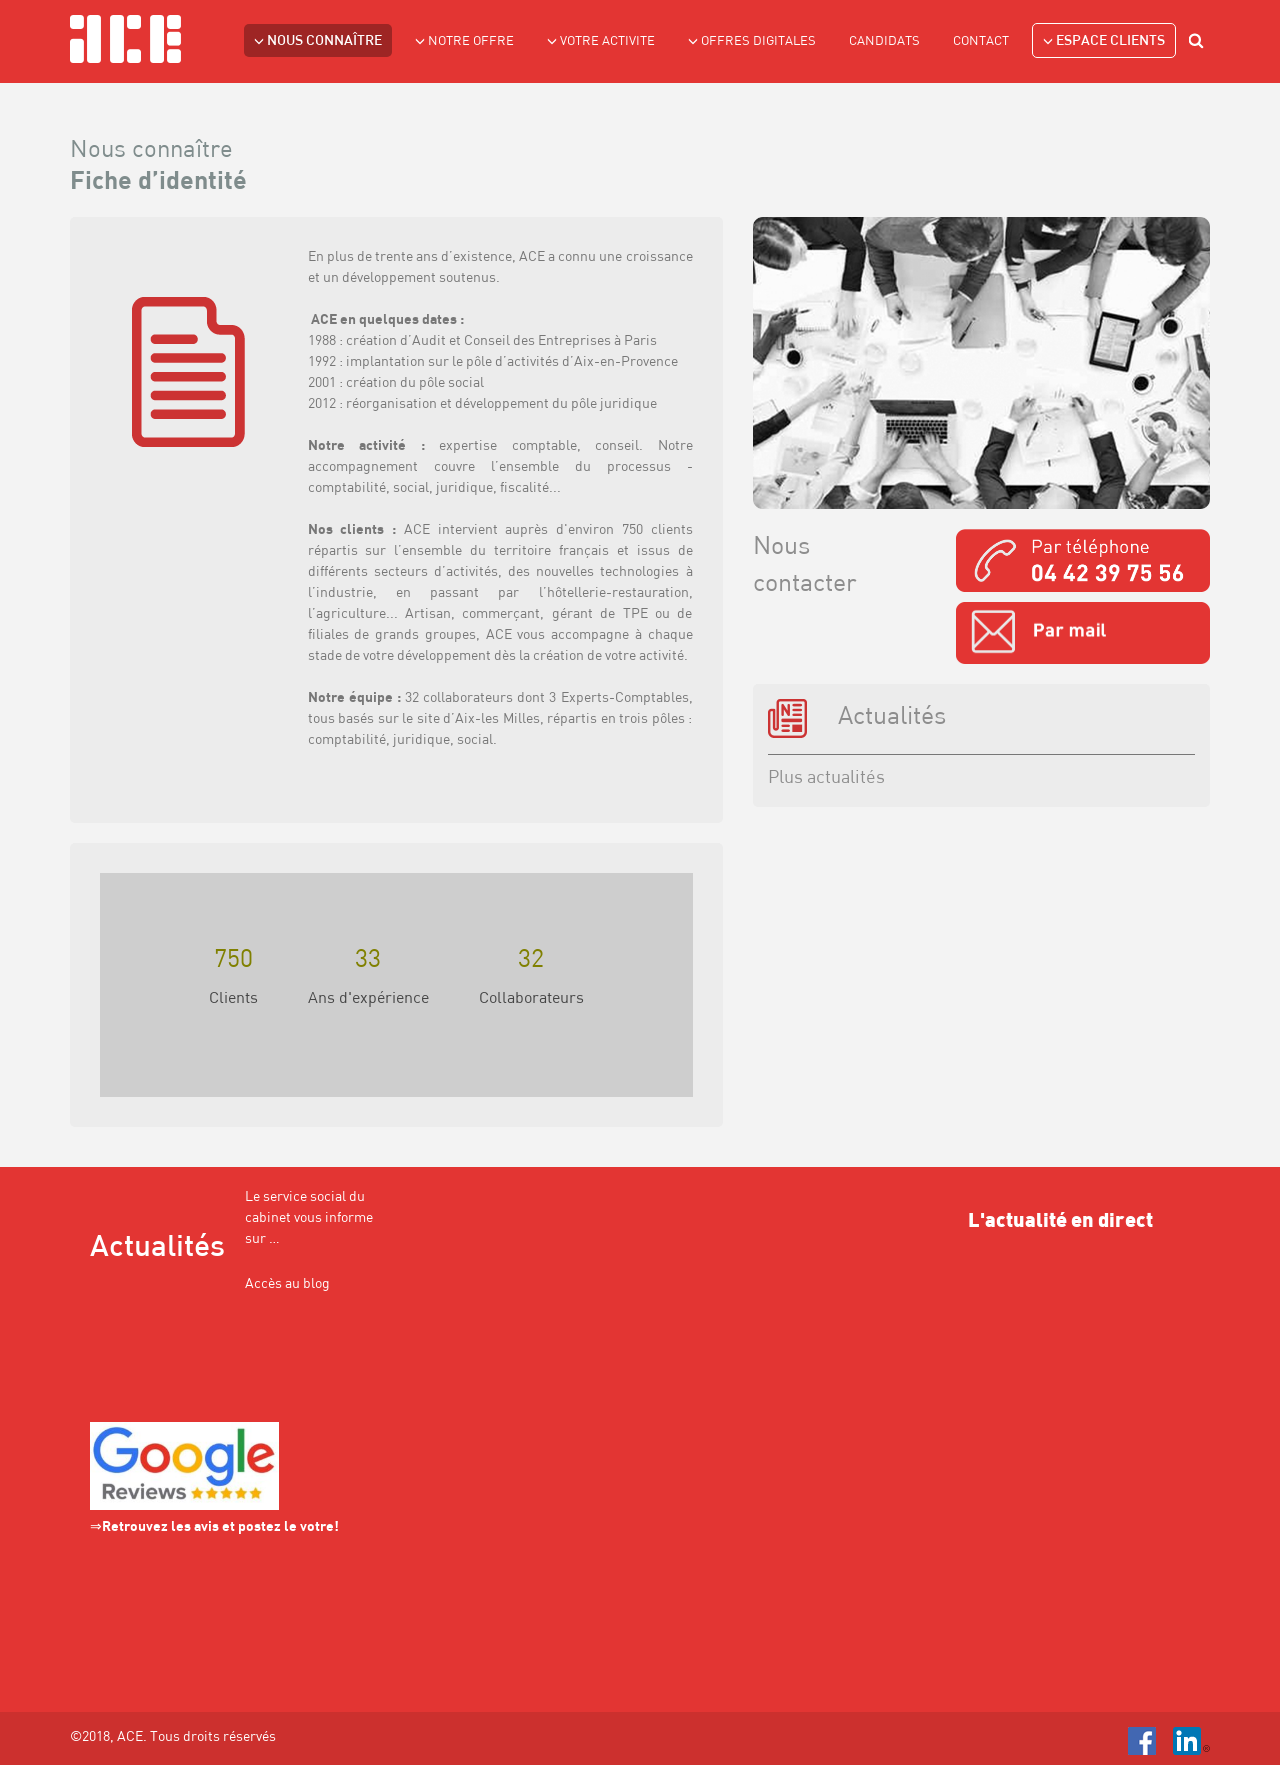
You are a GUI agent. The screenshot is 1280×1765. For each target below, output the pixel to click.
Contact (981, 41)
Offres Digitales (752, 40)
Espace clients (1104, 40)
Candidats (884, 41)
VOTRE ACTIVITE (601, 40)
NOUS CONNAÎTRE (318, 40)
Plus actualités (826, 778)
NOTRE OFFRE (464, 40)
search (1199, 43)
